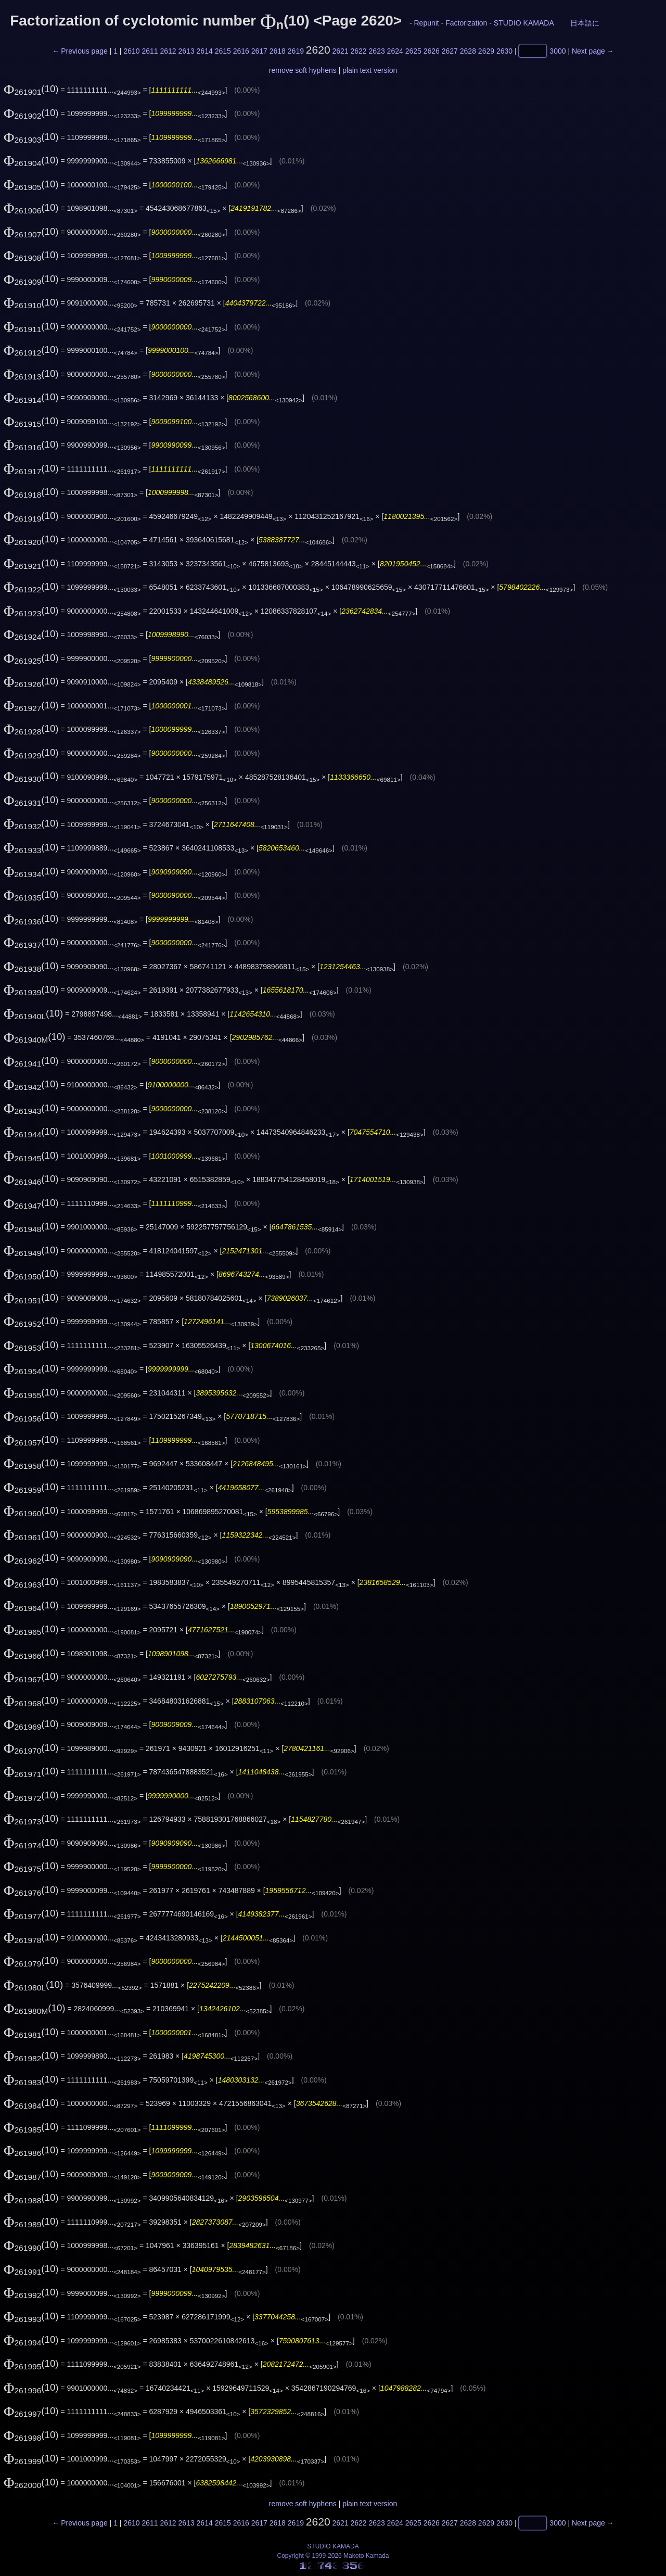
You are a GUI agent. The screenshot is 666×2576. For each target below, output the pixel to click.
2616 (241, 51)
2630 (504, 51)
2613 (186, 51)
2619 (296, 51)
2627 (450, 51)
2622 (359, 51)
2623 (377, 51)
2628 (468, 51)
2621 (340, 51)
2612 (168, 51)
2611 (150, 51)
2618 (278, 51)
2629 (486, 51)
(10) (31, 88)
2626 (432, 51)
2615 (223, 51)
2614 (205, 51)
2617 (259, 51)
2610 (131, 51)
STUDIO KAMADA (524, 23)
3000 (557, 51)
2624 (395, 51)
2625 (413, 51)
